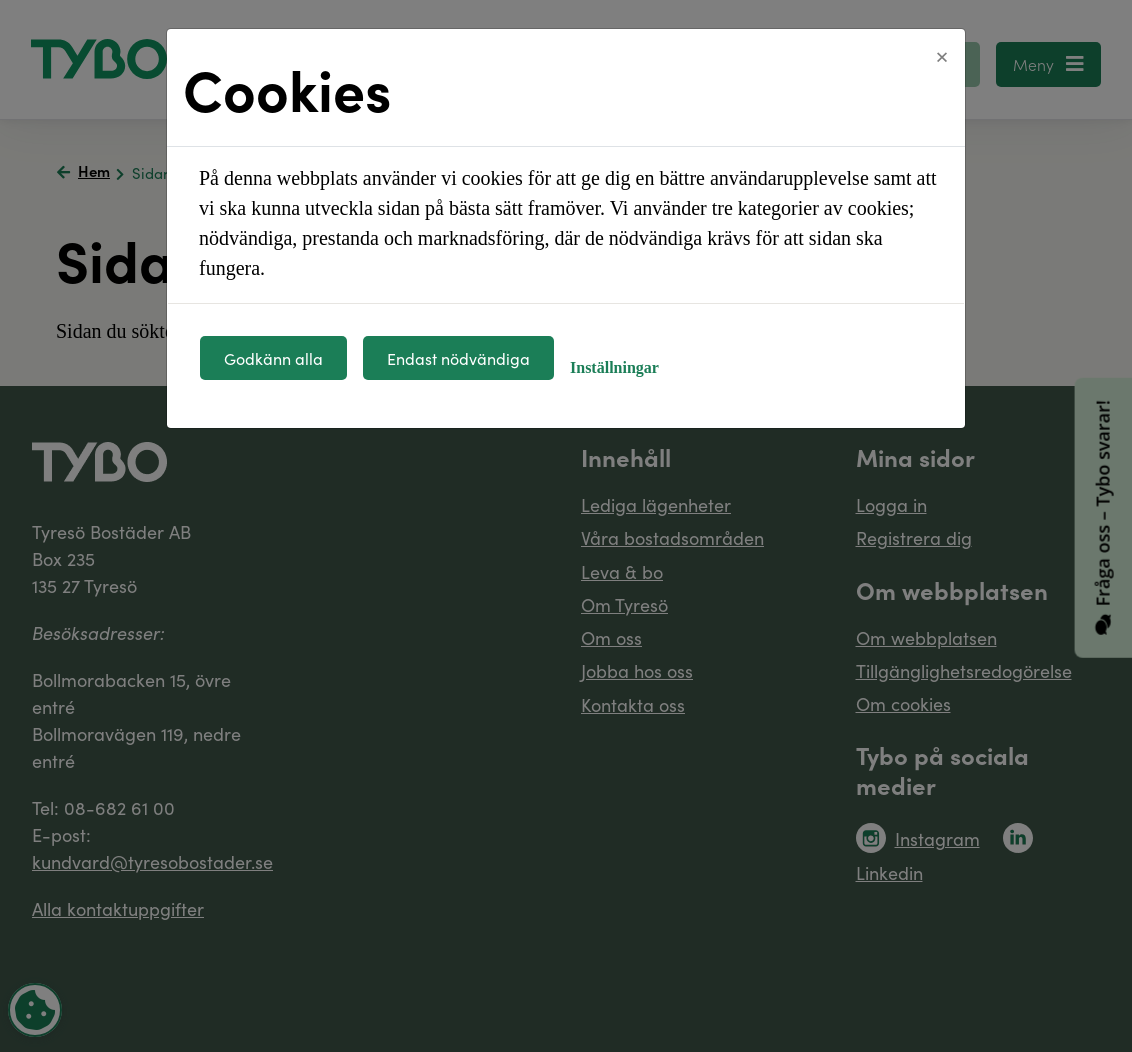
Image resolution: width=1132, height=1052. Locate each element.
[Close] (942, 57)
